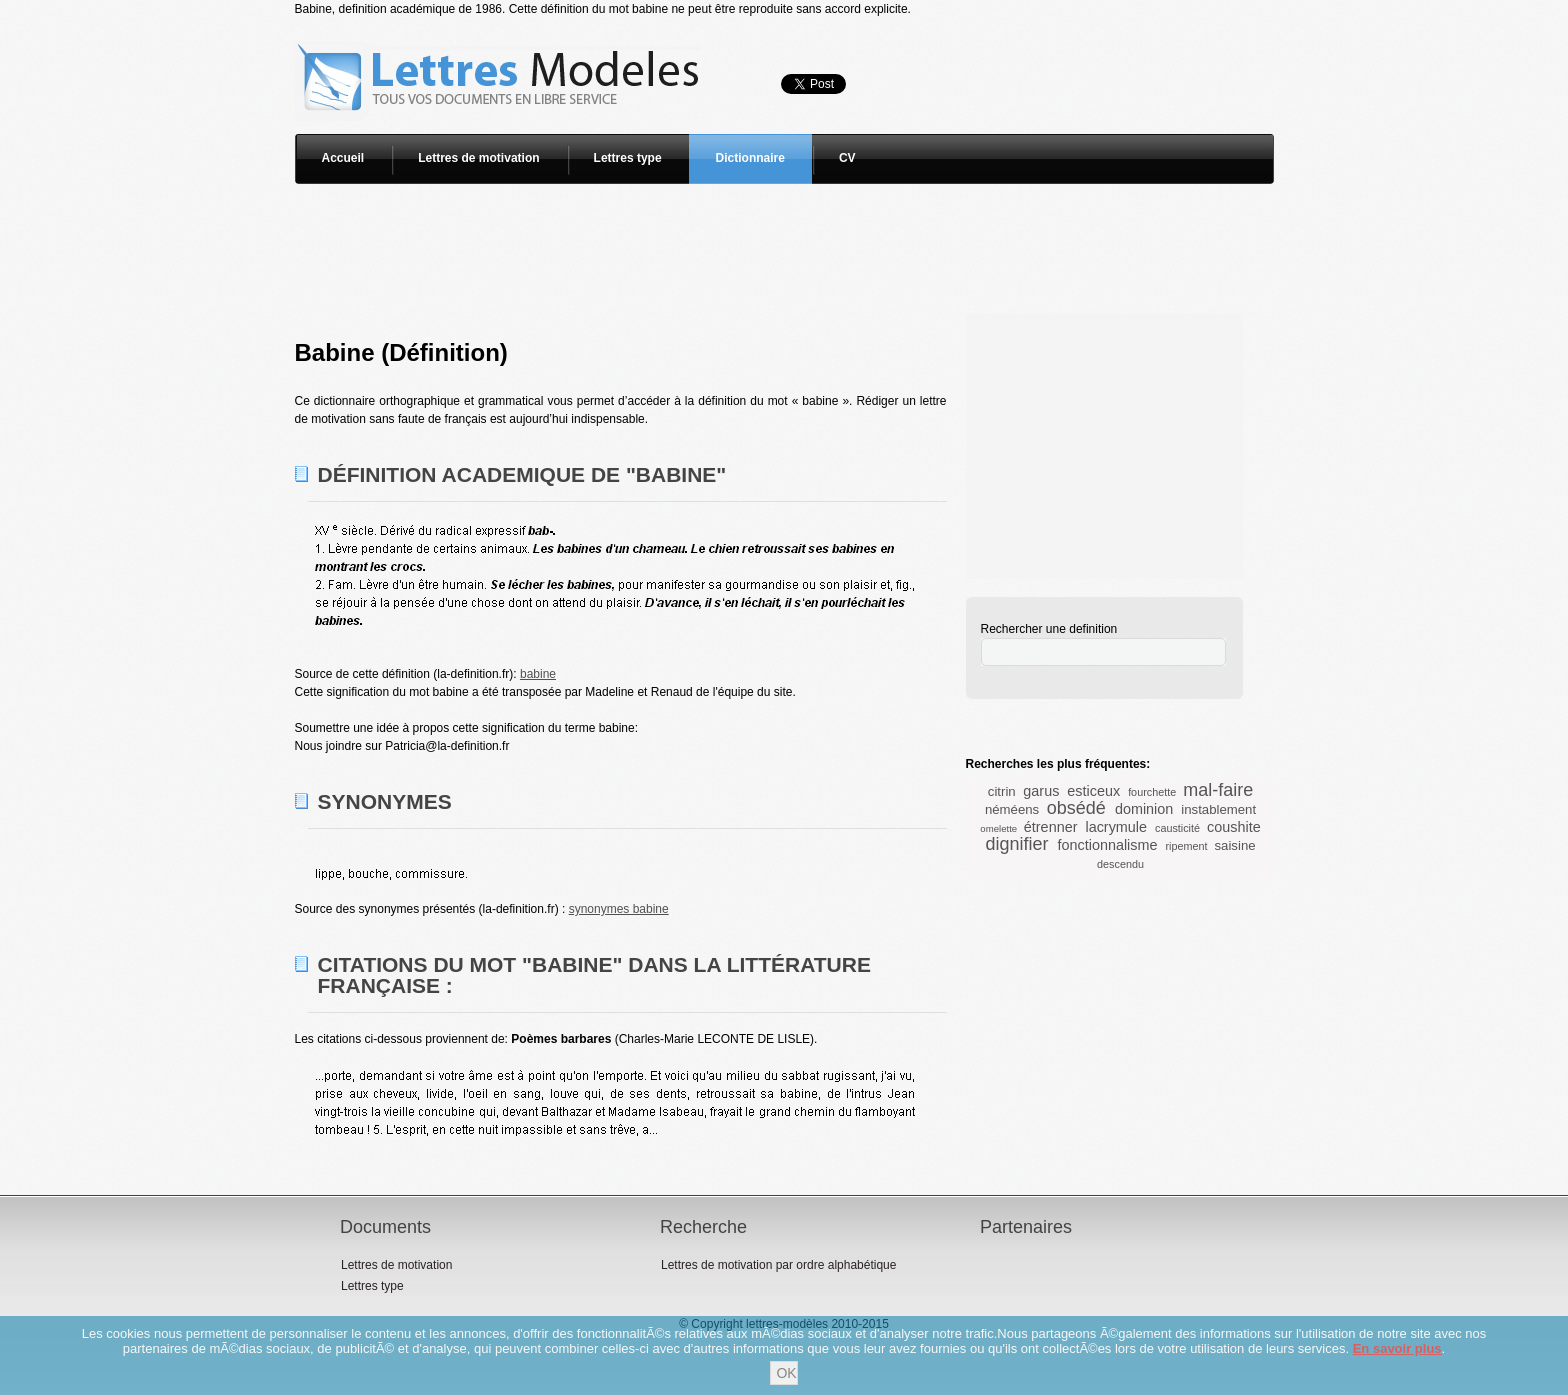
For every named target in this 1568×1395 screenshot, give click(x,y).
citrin (1002, 791)
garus (1041, 791)
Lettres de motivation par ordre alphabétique (778, 1265)
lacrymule (1116, 827)
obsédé (1076, 808)
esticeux (1093, 791)
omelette (998, 828)
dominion (1144, 809)
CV (847, 158)
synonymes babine (619, 909)
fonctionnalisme (1107, 845)
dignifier (1016, 844)
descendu (1120, 864)
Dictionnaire (750, 158)
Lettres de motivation (478, 158)
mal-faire (1218, 790)
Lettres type (628, 158)
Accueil (343, 158)
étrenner (1051, 827)
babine (538, 674)
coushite (1234, 827)
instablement (1218, 809)
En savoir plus (1397, 1348)
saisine (1235, 845)
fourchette (1152, 792)
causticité (1177, 828)
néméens (1012, 809)
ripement (1186, 846)
